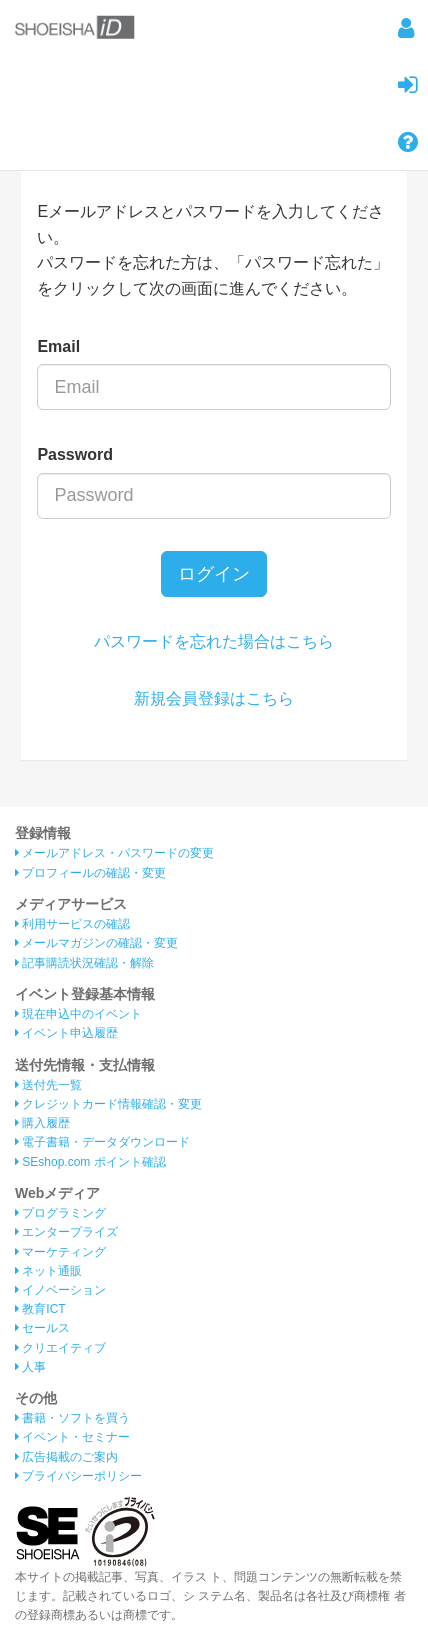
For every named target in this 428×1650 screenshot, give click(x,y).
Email (58, 346)
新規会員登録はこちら (214, 698)
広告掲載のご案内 (66, 1457)
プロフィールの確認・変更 (90, 873)
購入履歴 (42, 1123)
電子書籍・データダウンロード (102, 1142)
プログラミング (60, 1213)
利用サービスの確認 (72, 924)
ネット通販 (48, 1271)
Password (75, 454)
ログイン (214, 574)
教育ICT (40, 1309)
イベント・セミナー (72, 1437)
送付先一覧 (48, 1085)
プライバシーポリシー (78, 1476)
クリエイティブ (60, 1348)
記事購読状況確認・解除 (84, 963)
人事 (30, 1367)
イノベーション (60, 1290)
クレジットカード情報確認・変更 (108, 1104)
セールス (42, 1328)
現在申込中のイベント (78, 1014)
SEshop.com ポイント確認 (90, 1162)
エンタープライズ (66, 1232)
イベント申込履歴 (66, 1033)
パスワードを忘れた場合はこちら (214, 641)
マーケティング (60, 1252)
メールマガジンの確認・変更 (96, 943)
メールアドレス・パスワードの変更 (114, 853)
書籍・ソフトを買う (72, 1418)
